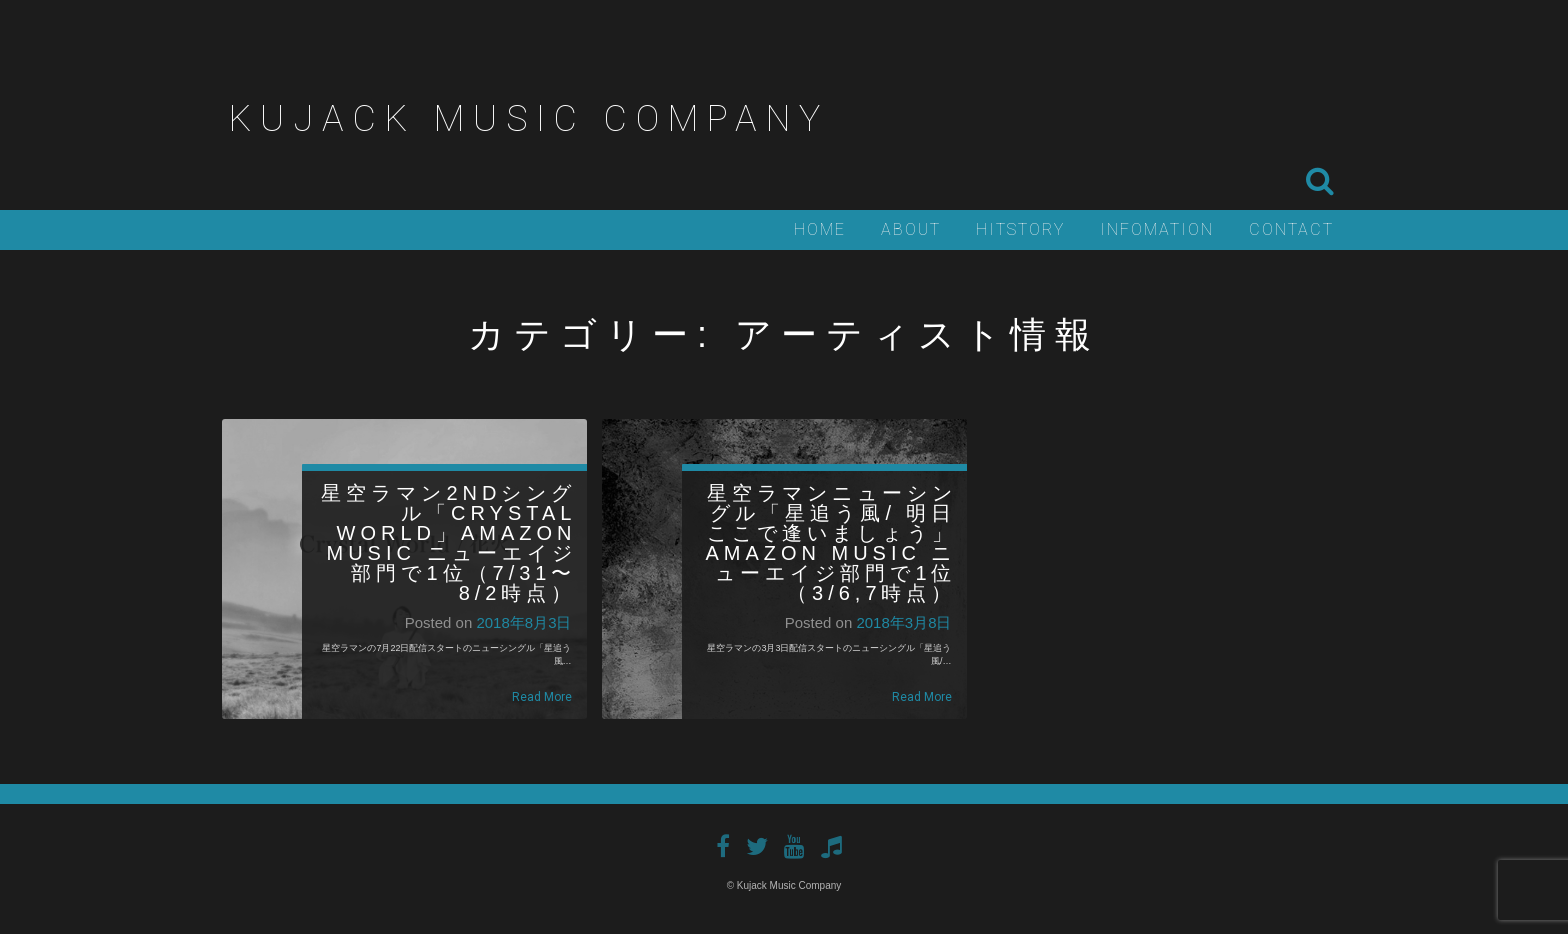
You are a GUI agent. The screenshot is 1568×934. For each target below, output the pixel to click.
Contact (1291, 229)
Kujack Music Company (529, 119)
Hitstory (1020, 229)
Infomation (1157, 229)
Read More (542, 697)
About (911, 229)
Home (820, 229)
